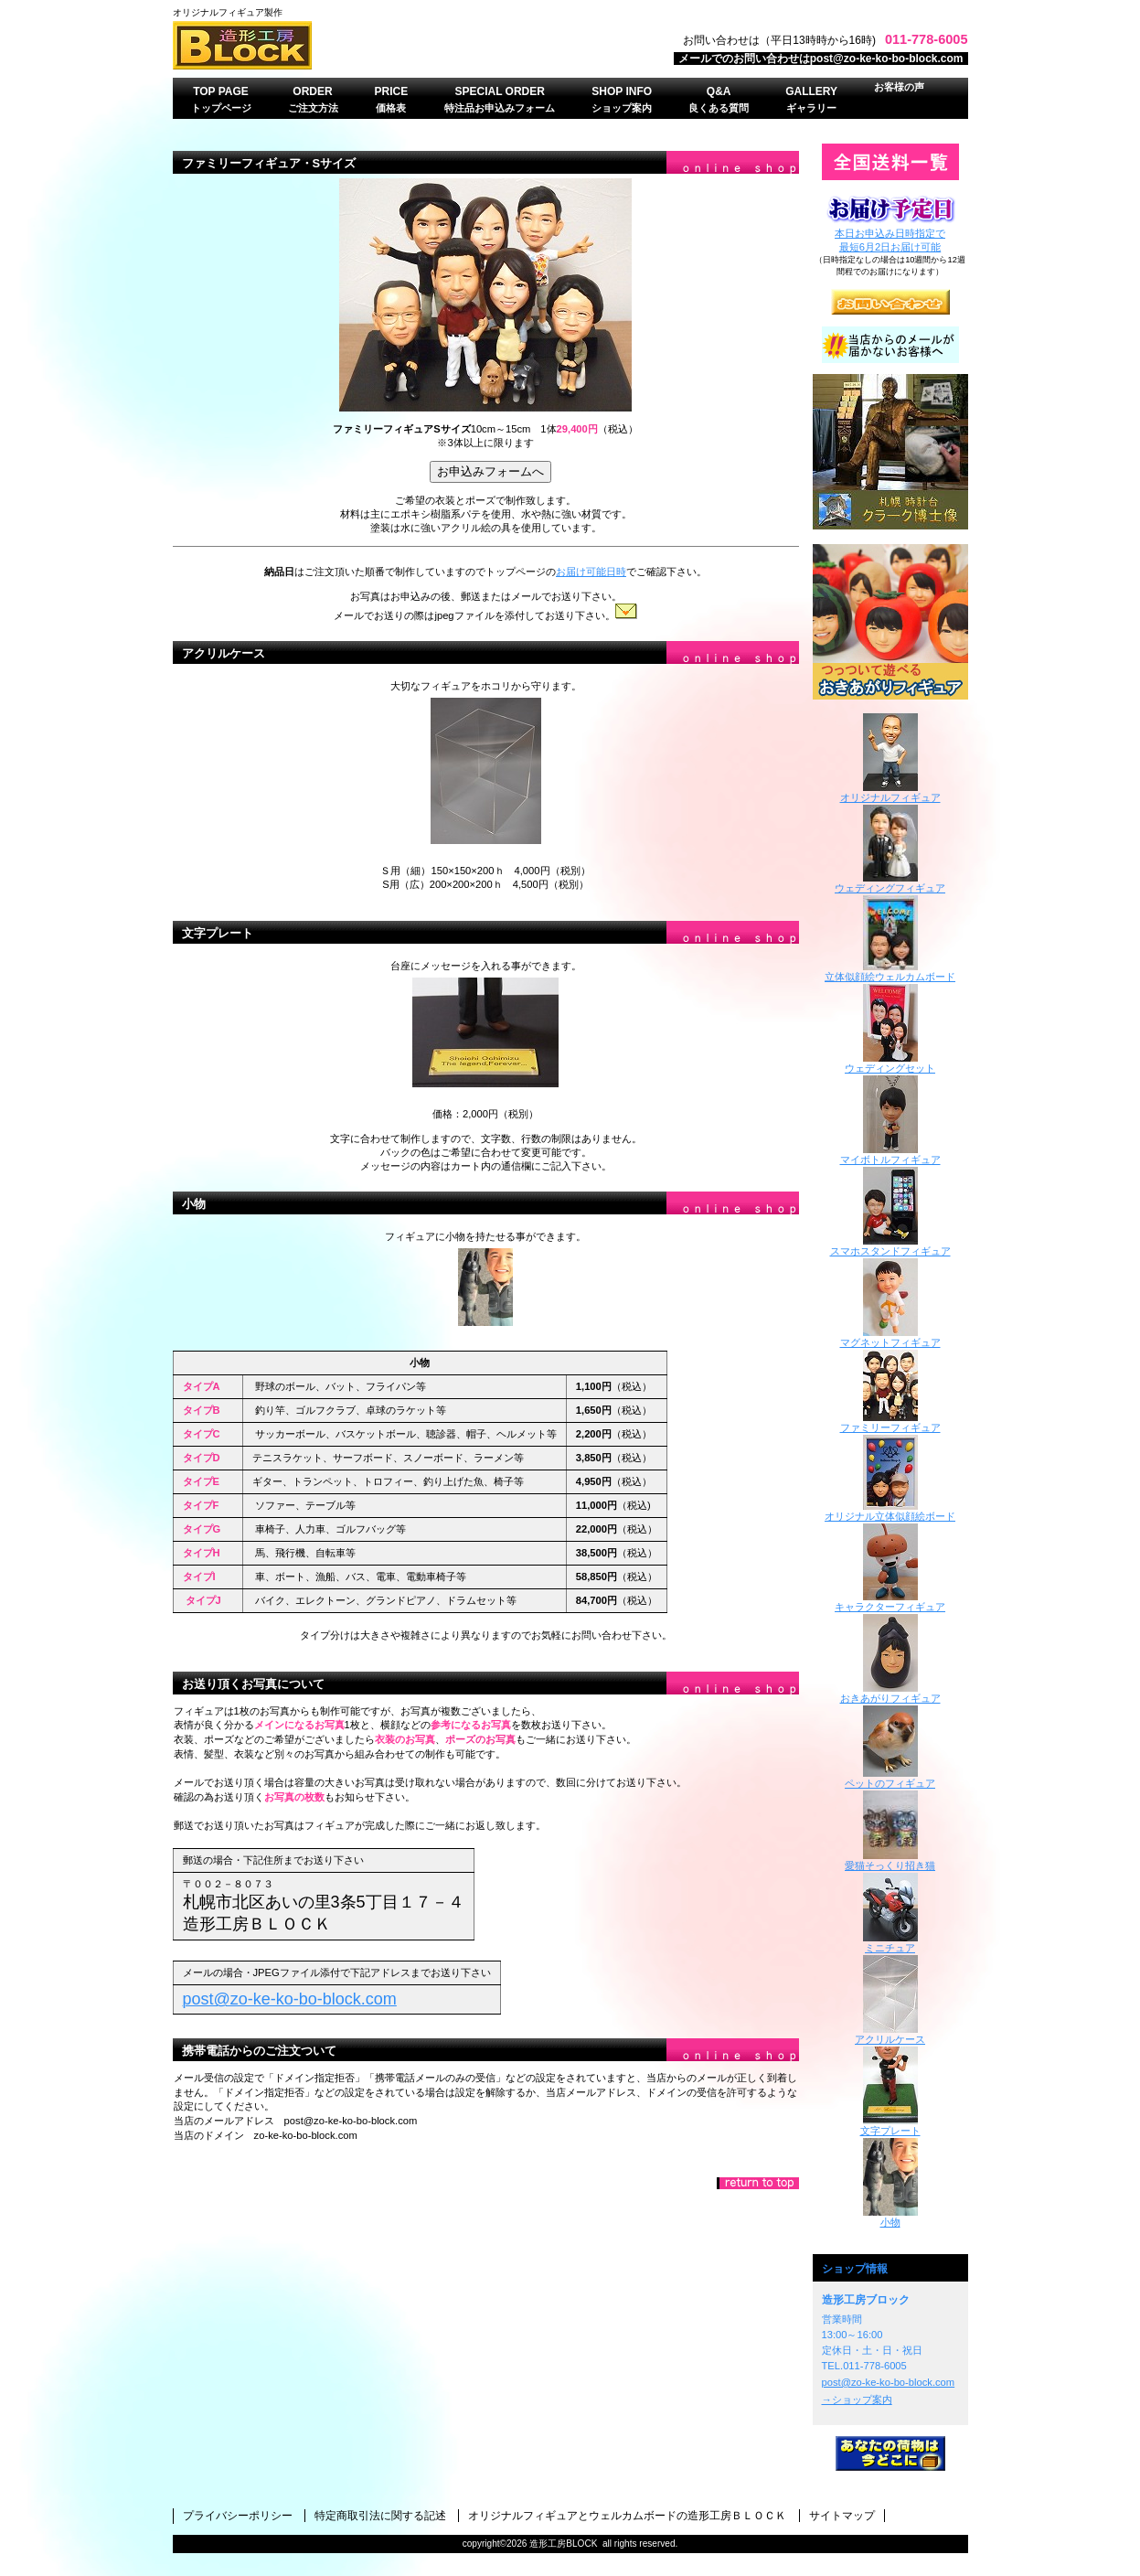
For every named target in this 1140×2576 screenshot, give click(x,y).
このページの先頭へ (758, 2183)
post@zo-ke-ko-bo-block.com (888, 2382)
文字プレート (217, 933)
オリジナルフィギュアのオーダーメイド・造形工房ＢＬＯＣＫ (401, 44)
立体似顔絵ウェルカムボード (890, 971)
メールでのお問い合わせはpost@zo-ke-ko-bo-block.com (821, 58)
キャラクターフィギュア (890, 1601)
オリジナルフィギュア (890, 792)
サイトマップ (842, 2515)
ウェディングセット (890, 1063)
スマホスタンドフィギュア (890, 1245)
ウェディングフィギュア (890, 882)
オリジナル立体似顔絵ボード (890, 1511)
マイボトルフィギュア (890, 1154)
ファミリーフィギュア (890, 1422)
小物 (194, 1204)
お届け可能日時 (591, 571)
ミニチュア (890, 1942)
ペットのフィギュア (890, 1778)
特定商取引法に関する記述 (380, 2515)
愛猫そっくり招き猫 (890, 1860)
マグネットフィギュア (890, 1337)
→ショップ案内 (857, 2399)
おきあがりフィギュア (890, 622)
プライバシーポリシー (238, 2515)
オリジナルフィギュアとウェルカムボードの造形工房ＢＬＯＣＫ (627, 2515)
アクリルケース (223, 653)
